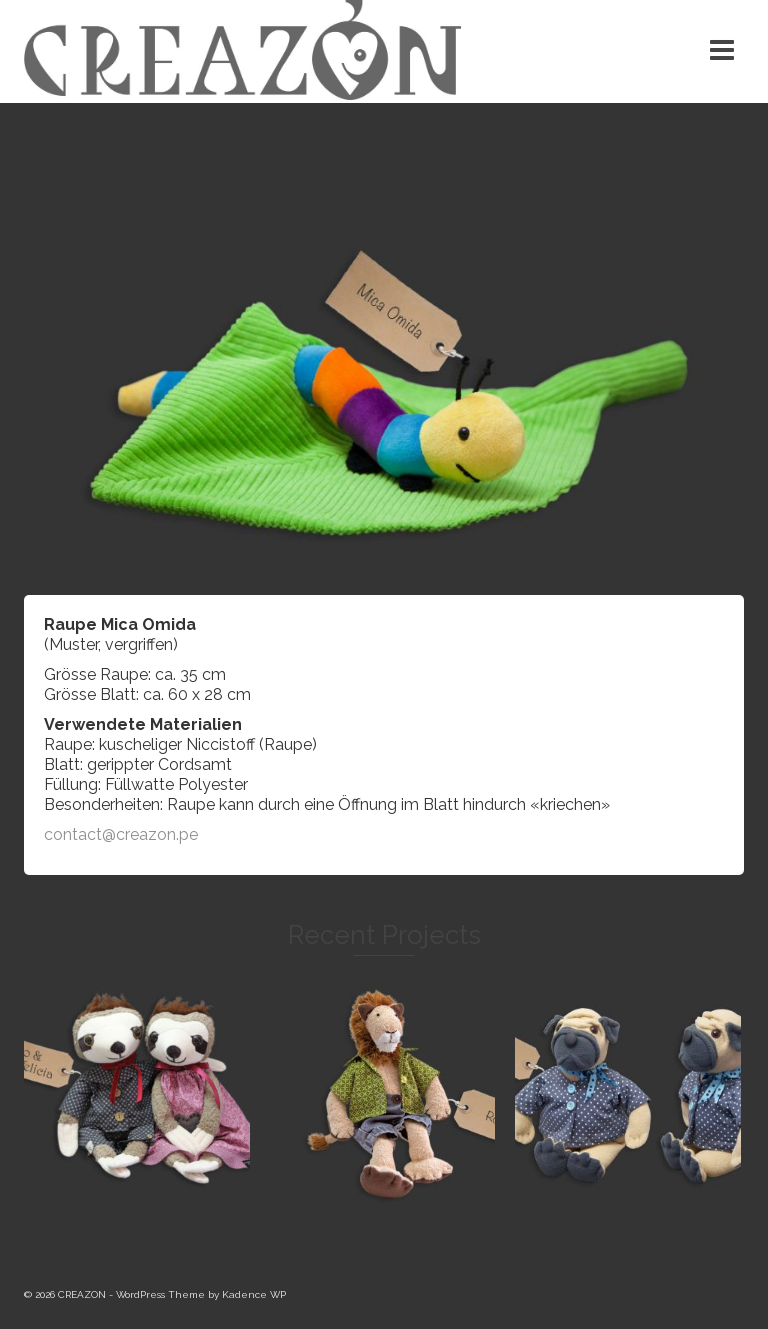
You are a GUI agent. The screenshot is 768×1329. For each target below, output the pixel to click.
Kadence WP (254, 1294)
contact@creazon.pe (121, 834)
